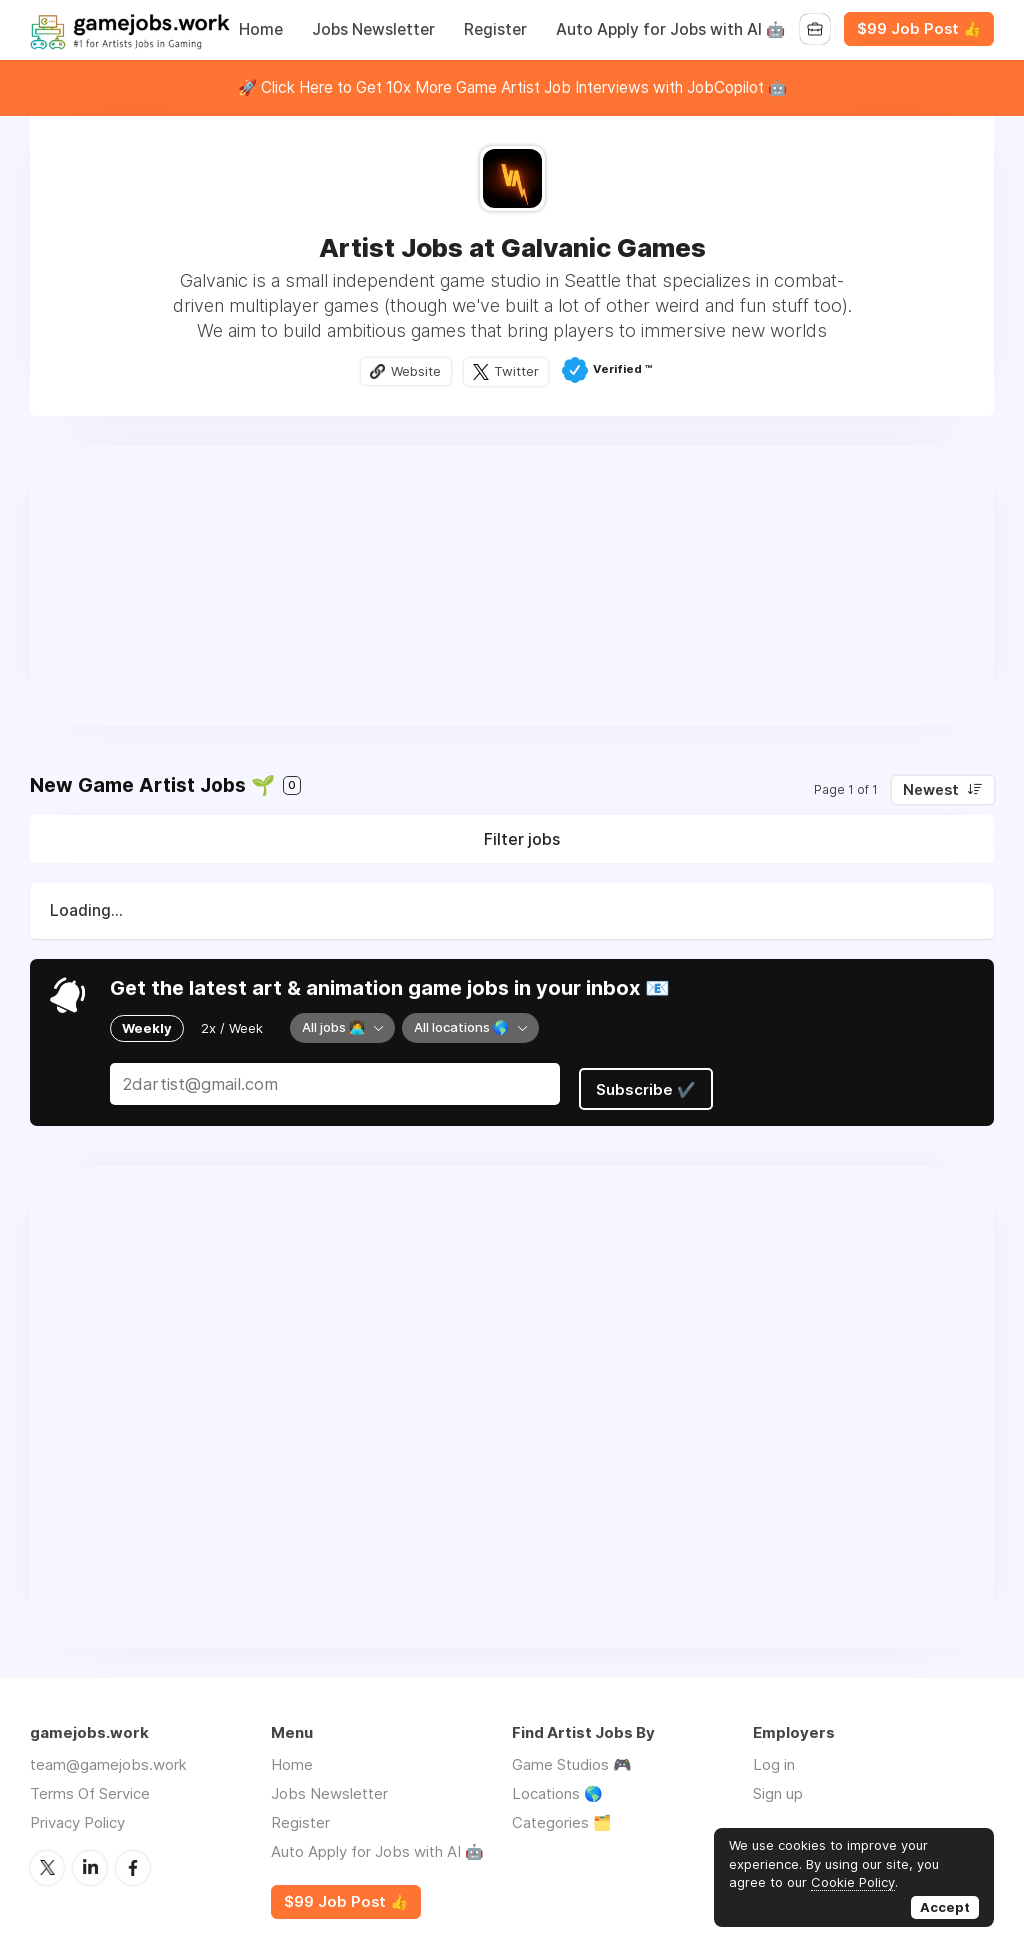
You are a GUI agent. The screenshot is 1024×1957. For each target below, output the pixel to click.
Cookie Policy (853, 1882)
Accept (945, 1907)
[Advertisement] (512, 587)
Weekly (147, 1028)
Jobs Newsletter (373, 29)
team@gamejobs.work (108, 1757)
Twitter (518, 372)
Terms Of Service (90, 1786)
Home (261, 29)
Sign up (778, 1786)
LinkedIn (90, 1860)
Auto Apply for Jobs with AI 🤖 (670, 29)
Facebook (133, 1860)
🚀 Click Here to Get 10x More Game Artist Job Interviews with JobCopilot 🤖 (512, 87)
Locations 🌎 (557, 1786)
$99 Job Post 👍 (919, 29)
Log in (774, 1757)
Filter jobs (522, 841)
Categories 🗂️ (562, 1815)
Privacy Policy (77, 1815)
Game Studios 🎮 (572, 1757)
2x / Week (232, 1028)
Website (415, 372)
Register (495, 29)
